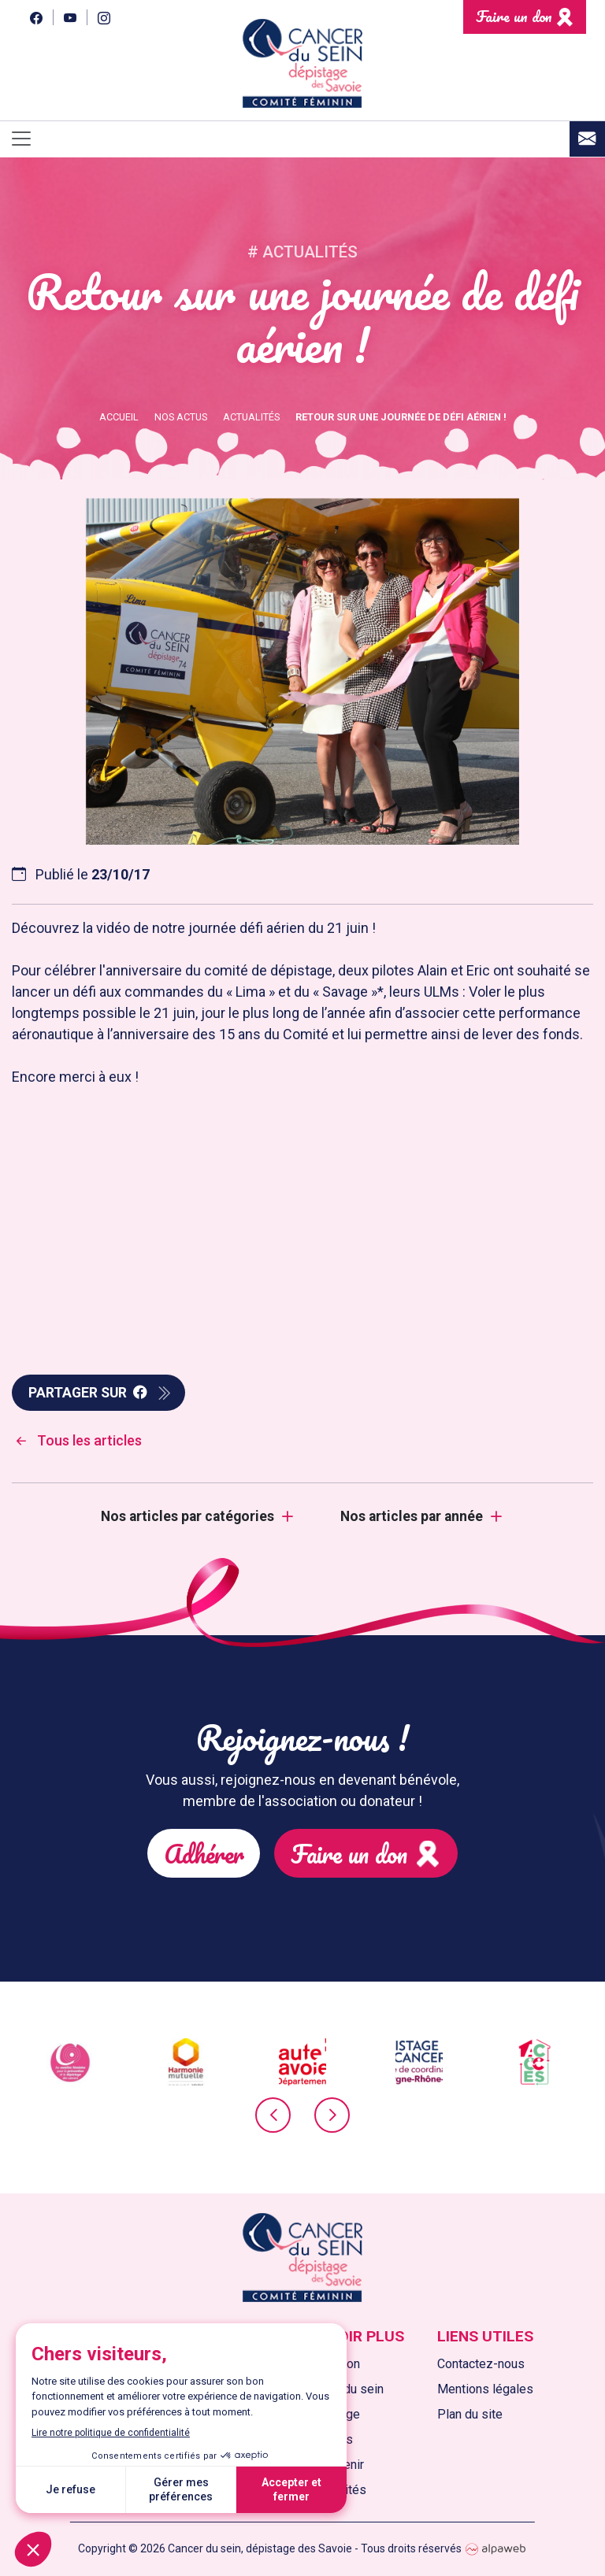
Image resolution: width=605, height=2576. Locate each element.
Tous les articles (77, 1440)
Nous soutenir (325, 2464)
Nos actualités (326, 2489)
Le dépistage (323, 2414)
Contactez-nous (481, 2363)
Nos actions (320, 2439)
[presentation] (273, 2127)
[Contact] (587, 139)
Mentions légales (485, 2389)
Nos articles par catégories (187, 1516)
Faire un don (514, 16)
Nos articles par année (411, 1516)
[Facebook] (36, 17)
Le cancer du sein (335, 2389)
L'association (323, 2363)
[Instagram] (104, 17)
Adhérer (255, 1826)
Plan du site (470, 2414)
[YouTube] (70, 17)
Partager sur (87, 1393)
